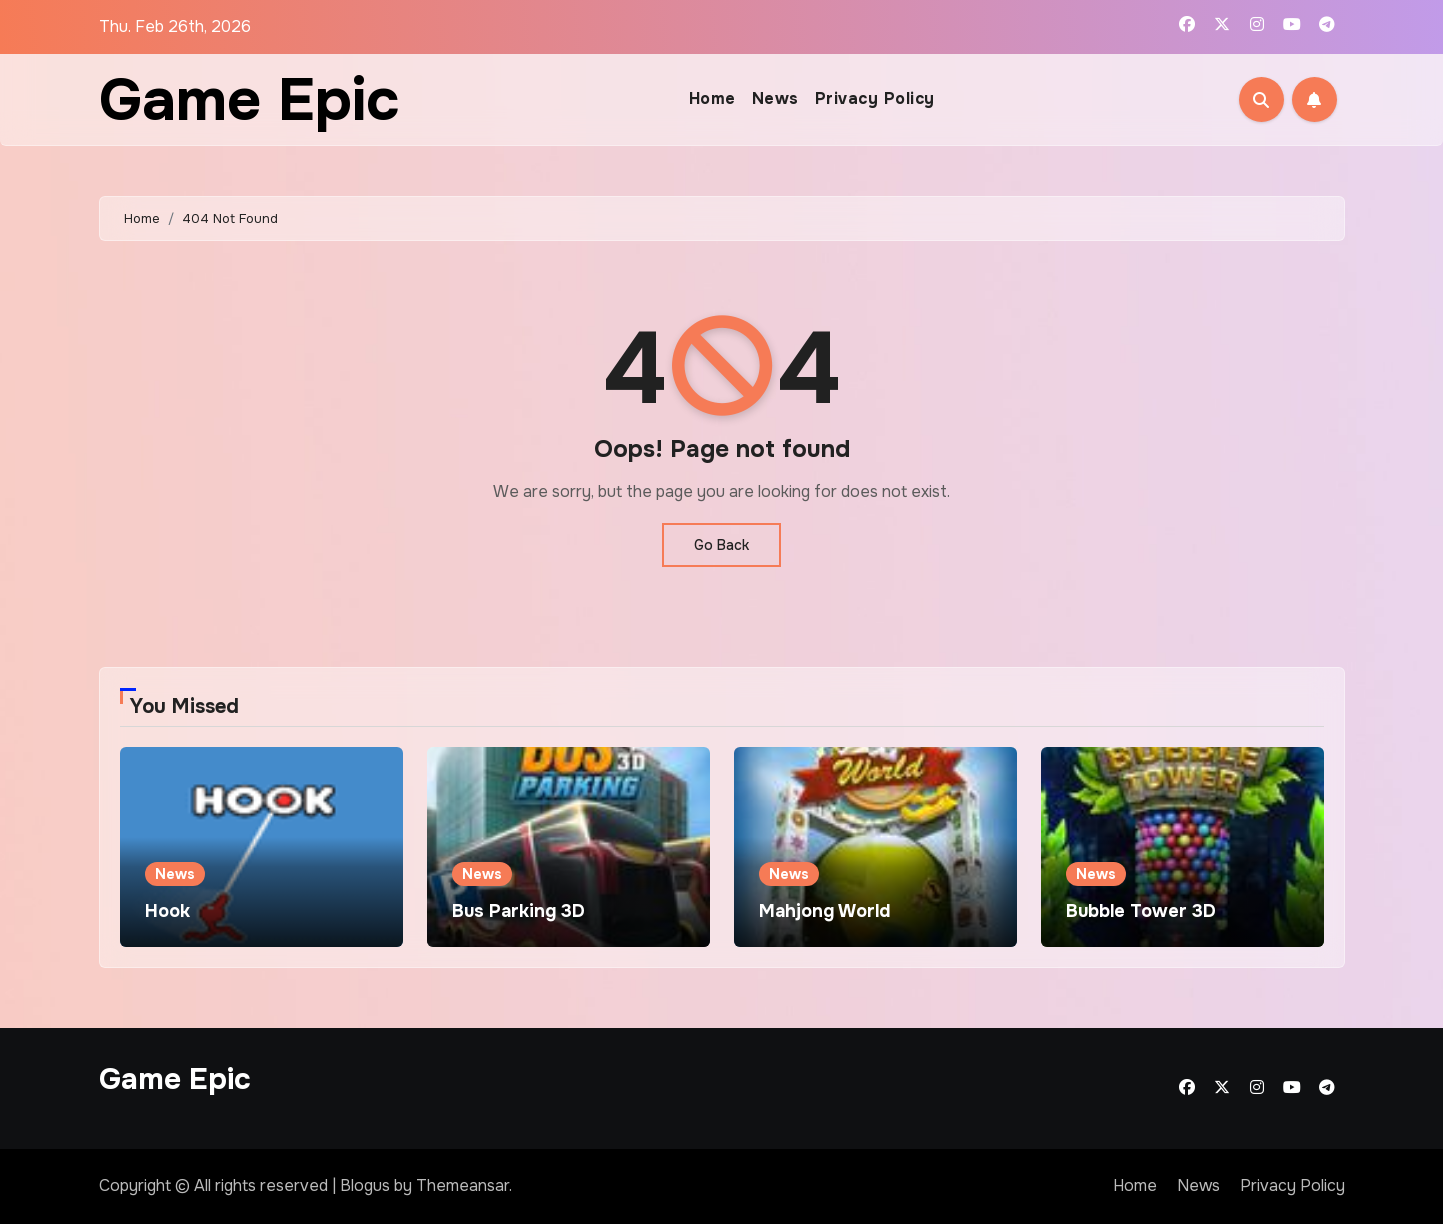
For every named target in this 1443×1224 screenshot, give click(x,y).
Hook (167, 911)
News (775, 98)
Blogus (365, 1185)
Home (712, 98)
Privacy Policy (875, 98)
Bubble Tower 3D (1141, 911)
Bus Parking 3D (518, 911)
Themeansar (462, 1185)
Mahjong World (824, 911)
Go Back (721, 545)
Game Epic (249, 100)
